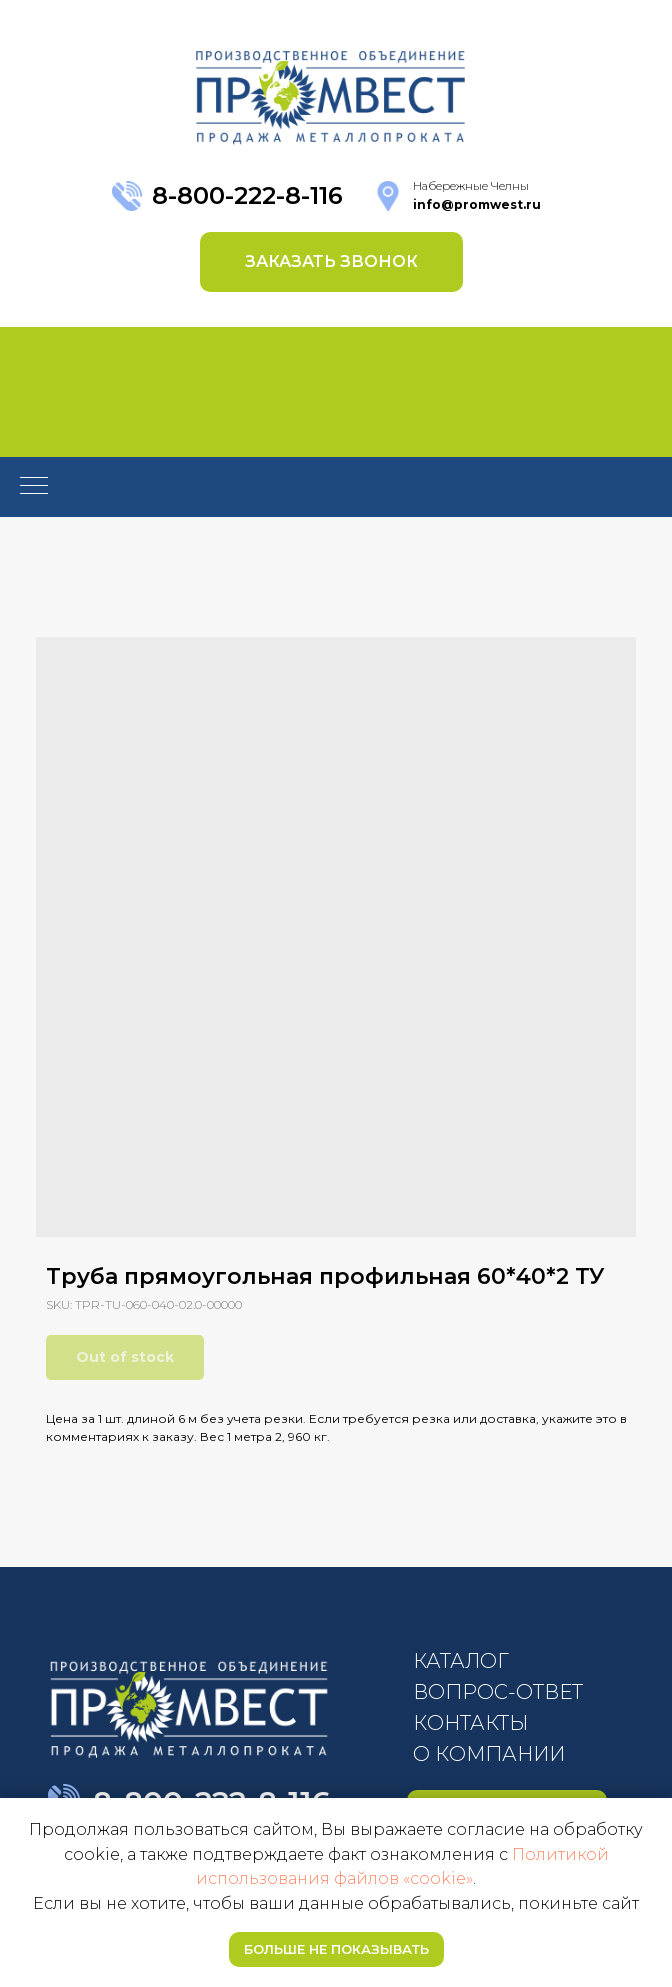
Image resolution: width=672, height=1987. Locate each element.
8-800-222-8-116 (247, 195)
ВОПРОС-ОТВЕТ (498, 1692)
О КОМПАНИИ (489, 1754)
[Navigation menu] (34, 487)
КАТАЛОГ (461, 1661)
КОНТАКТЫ (470, 1723)
